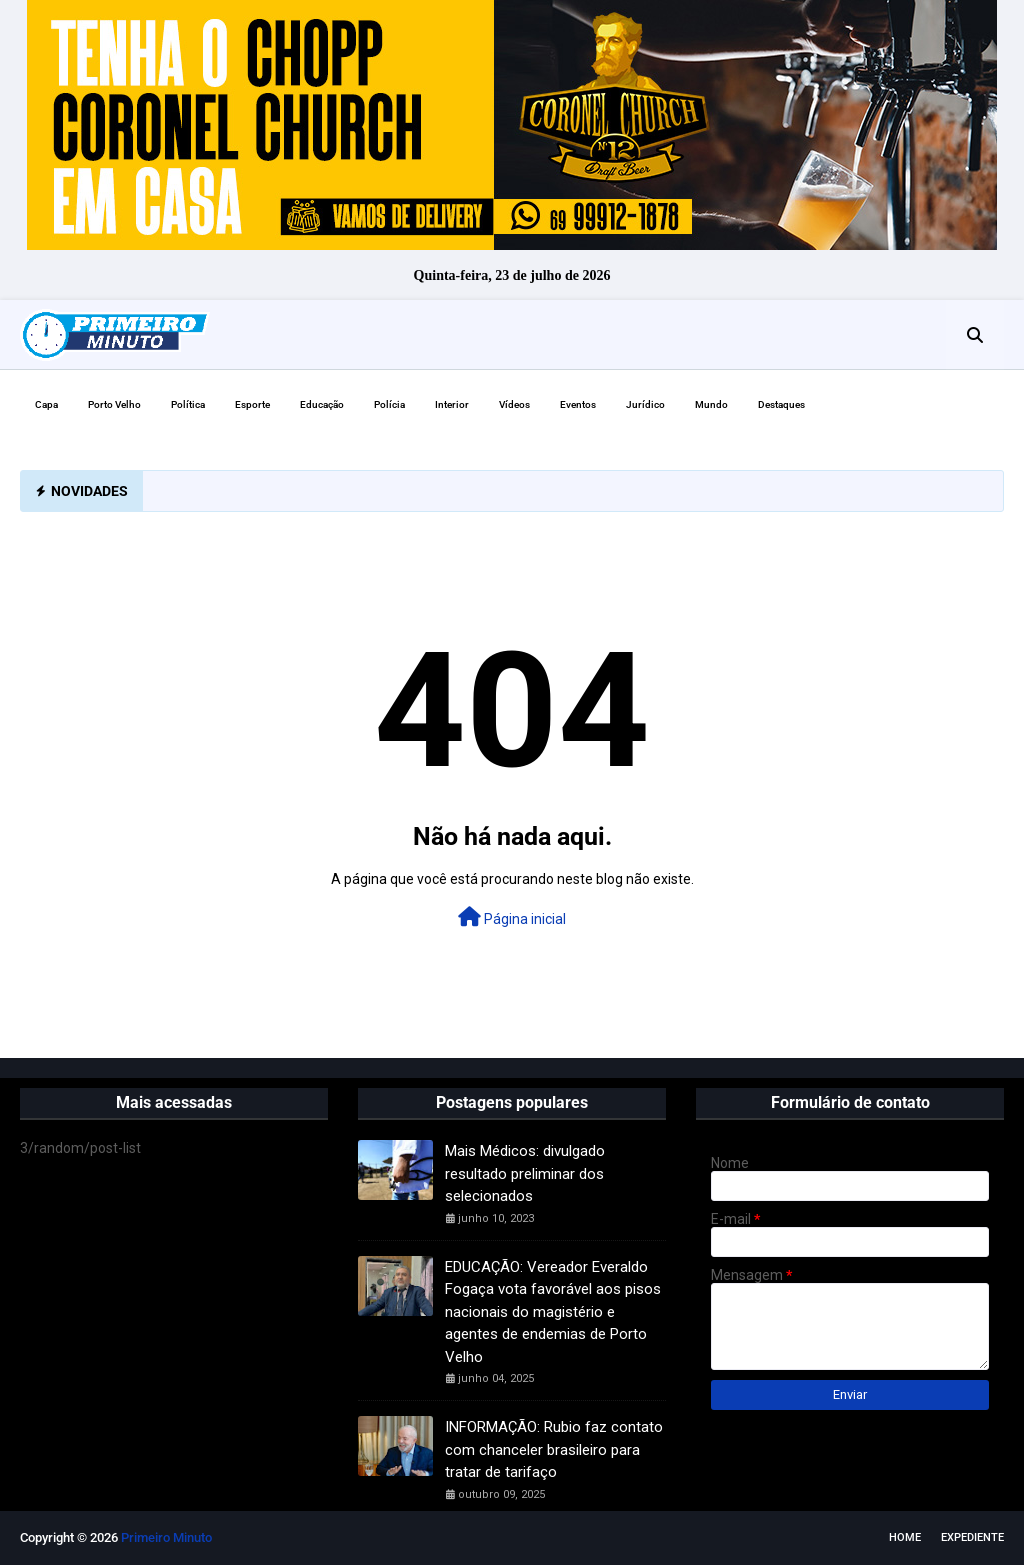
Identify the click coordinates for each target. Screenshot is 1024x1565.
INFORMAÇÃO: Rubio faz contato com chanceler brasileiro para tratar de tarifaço (554, 1449)
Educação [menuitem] (322, 404)
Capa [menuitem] (46, 404)
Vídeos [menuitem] (514, 404)
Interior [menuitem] (452, 404)
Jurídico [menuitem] (645, 404)
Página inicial (512, 917)
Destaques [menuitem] (781, 404)
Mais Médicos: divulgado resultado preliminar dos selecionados (525, 1173)
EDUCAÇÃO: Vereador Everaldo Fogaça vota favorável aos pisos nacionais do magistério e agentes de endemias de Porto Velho (553, 1312)
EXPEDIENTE (972, 1537)
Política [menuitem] (188, 404)
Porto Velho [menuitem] (114, 404)
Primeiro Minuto (166, 1537)
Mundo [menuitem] (711, 404)
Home (905, 1537)
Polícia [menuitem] (389, 404)
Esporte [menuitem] (252, 404)
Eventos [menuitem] (578, 404)
